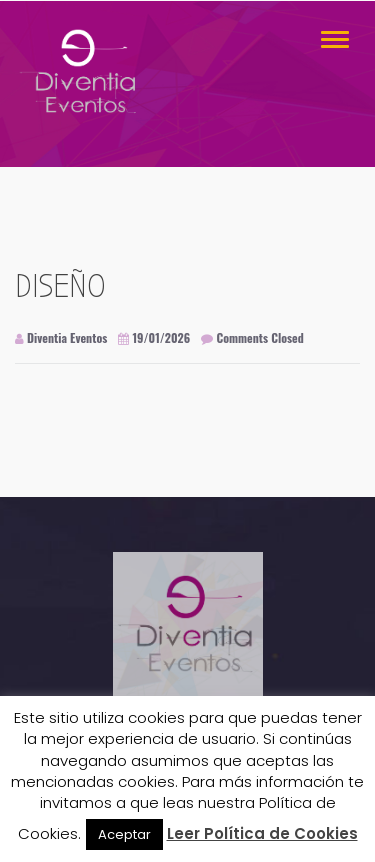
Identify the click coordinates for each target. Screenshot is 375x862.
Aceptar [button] (124, 834)
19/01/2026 (154, 337)
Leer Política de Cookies (262, 833)
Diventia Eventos (61, 337)
